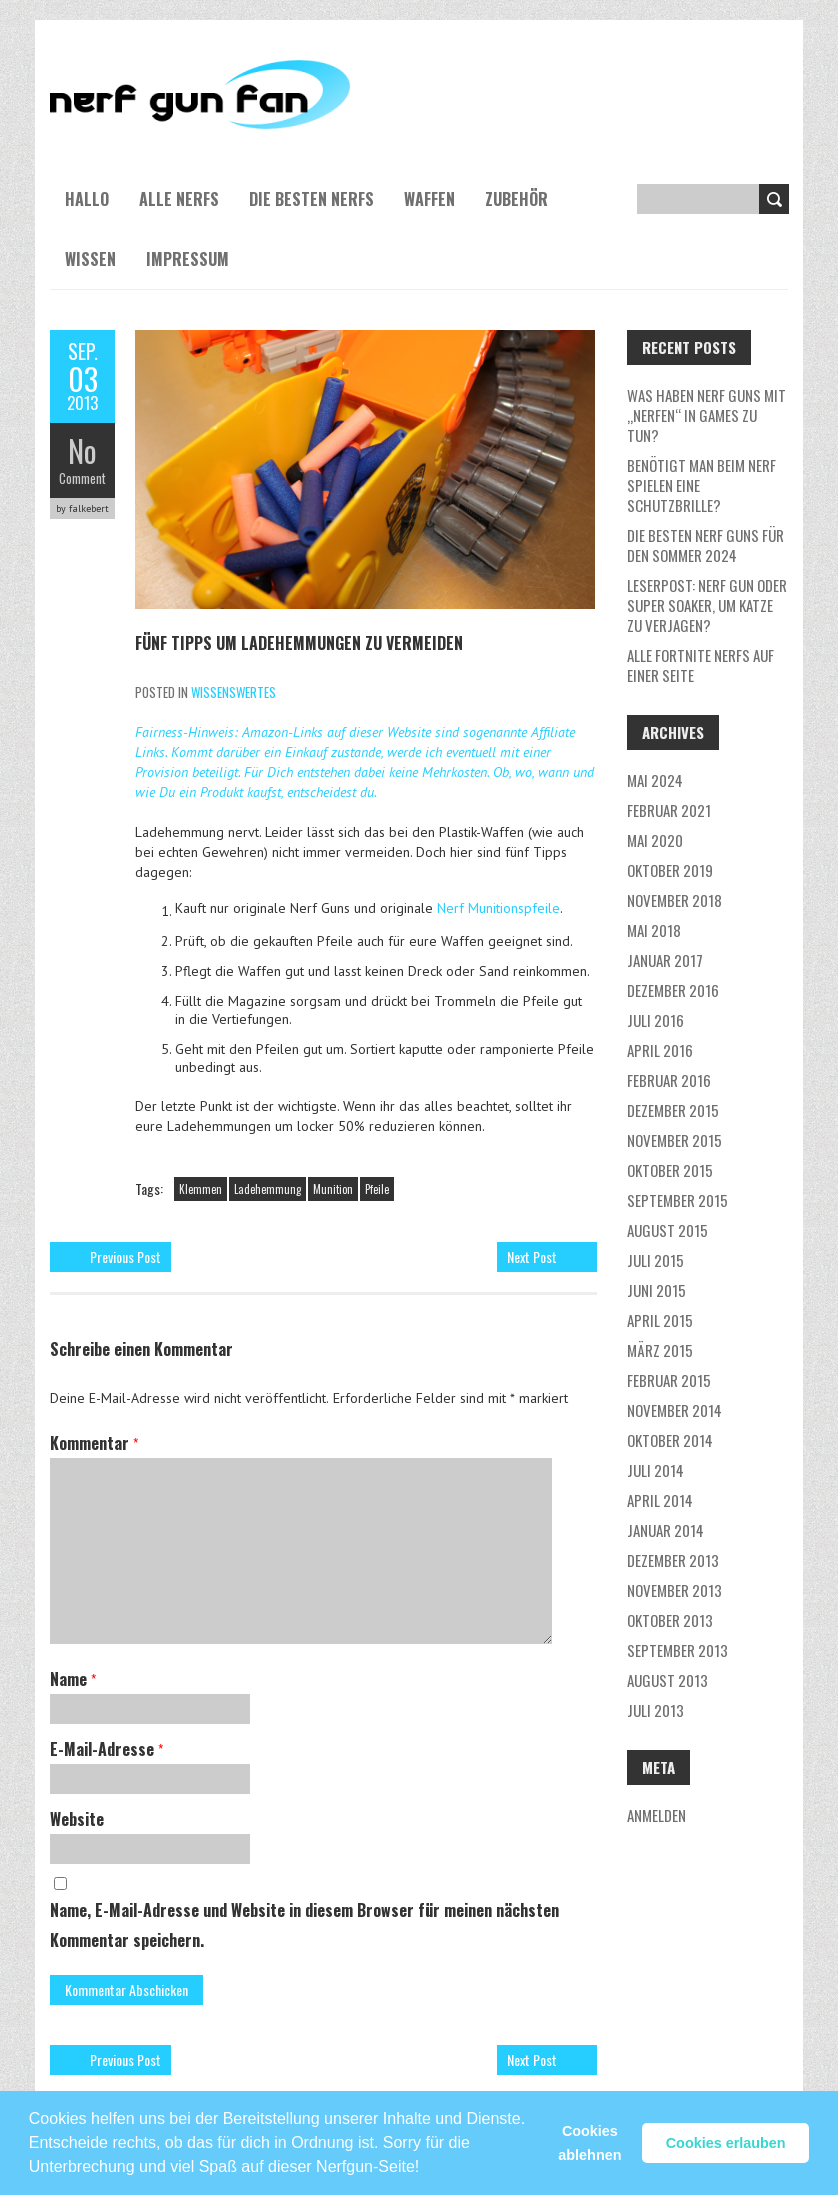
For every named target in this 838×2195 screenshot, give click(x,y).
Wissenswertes (233, 692)
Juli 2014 (655, 1470)
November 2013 (674, 1590)
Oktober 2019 (670, 870)
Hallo (87, 199)
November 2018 (674, 900)
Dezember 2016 (673, 990)
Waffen (429, 199)
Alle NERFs (179, 199)
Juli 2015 (655, 1260)
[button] (427, 2158)
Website (77, 1819)
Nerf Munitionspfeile (498, 908)
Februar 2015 (669, 1380)
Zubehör (516, 199)
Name (73, 1679)
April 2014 (660, 1500)
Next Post (532, 1256)
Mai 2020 (655, 840)
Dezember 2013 (673, 1560)
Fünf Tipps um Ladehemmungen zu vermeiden (299, 643)
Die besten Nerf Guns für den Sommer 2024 (705, 545)
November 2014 (674, 1410)
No (82, 450)
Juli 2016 (655, 1020)
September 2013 (677, 1650)
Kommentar (94, 1443)
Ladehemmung (267, 1189)
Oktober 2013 (670, 1620)
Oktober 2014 (670, 1440)
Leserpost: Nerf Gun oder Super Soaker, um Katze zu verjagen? (707, 605)
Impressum (187, 259)
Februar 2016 (669, 1080)
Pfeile (377, 1189)
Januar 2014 (665, 1530)
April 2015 (660, 1320)
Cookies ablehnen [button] (589, 2143)
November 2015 (674, 1140)
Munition (333, 1189)
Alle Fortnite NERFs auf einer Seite (700, 665)
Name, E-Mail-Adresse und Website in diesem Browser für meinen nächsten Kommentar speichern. (304, 1925)
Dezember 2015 (673, 1110)
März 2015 (660, 1350)
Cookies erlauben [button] (726, 2143)
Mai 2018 (654, 930)
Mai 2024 (655, 780)
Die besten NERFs (311, 199)
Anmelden (656, 1815)
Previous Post (125, 1256)
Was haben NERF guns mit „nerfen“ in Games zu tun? (706, 415)
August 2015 (667, 1230)
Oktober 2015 (670, 1170)
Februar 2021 (669, 810)
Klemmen (200, 1189)
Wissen (90, 259)
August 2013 (667, 1680)
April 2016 (660, 1050)
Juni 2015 (656, 1290)
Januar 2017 (665, 960)
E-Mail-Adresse (106, 1749)
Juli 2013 (655, 1710)
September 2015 (677, 1200)
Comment (82, 478)
